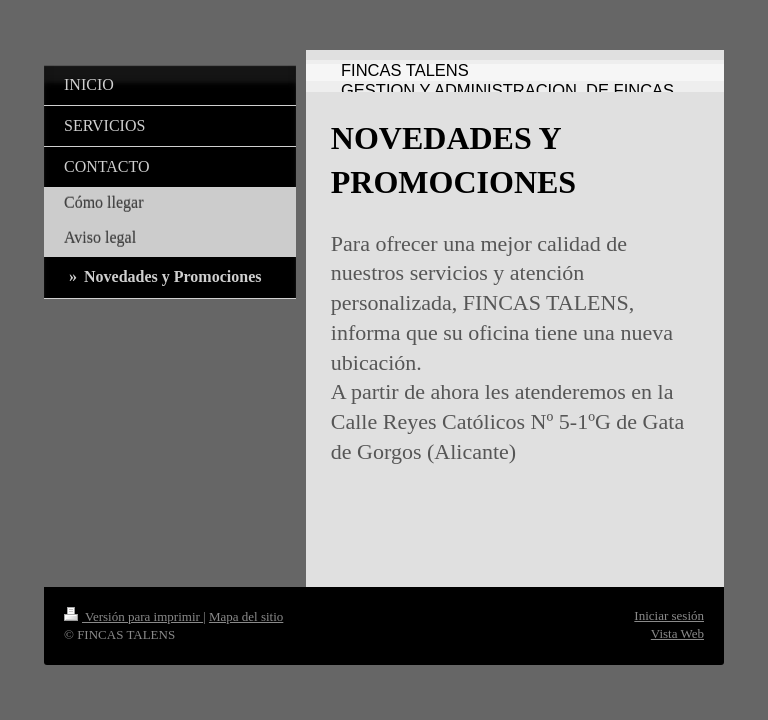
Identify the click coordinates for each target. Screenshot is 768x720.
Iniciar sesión (669, 615)
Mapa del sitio (246, 616)
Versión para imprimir (133, 616)
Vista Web (677, 633)
